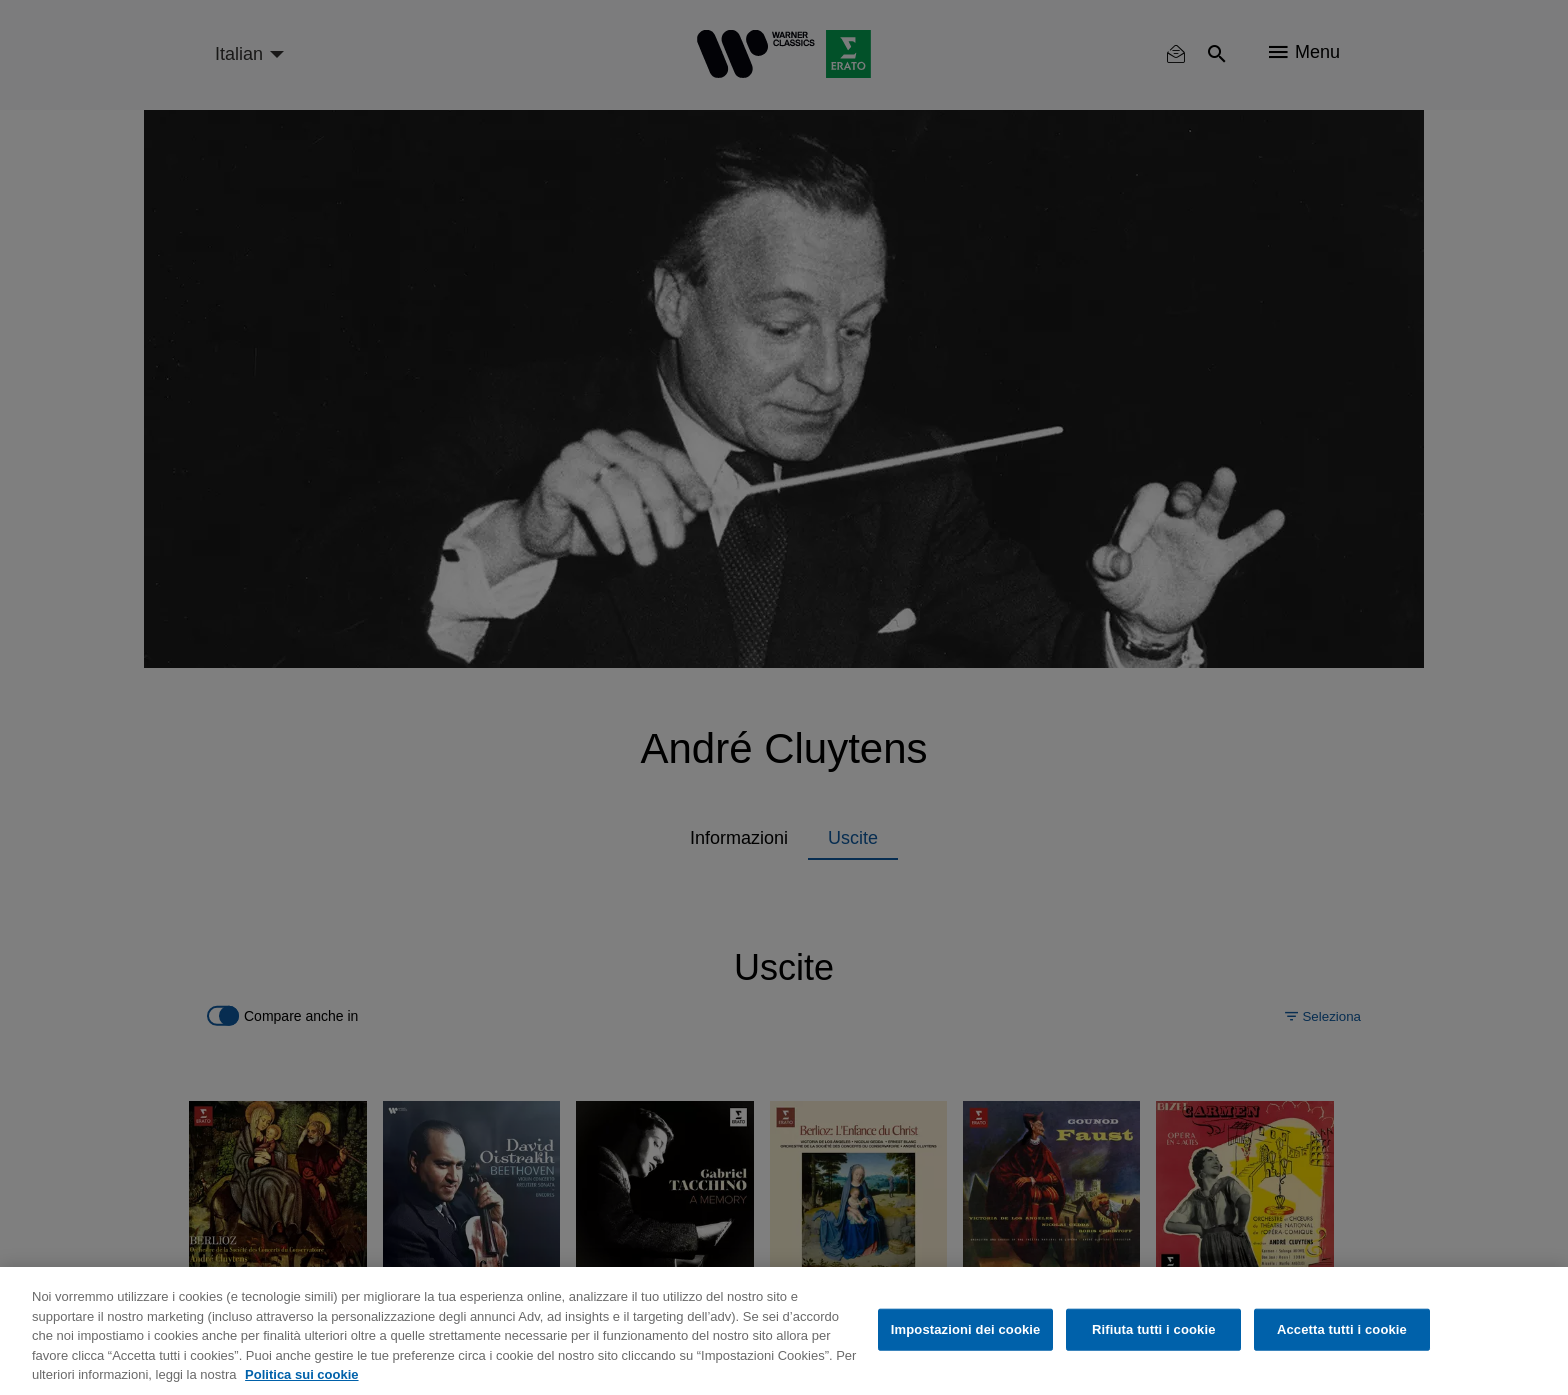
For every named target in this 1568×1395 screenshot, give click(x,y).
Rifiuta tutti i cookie (1153, 1329)
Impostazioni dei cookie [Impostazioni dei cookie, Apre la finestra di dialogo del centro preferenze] (966, 1329)
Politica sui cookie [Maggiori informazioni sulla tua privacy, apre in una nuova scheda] (301, 1374)
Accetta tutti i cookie (1342, 1329)
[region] (784, 1331)
